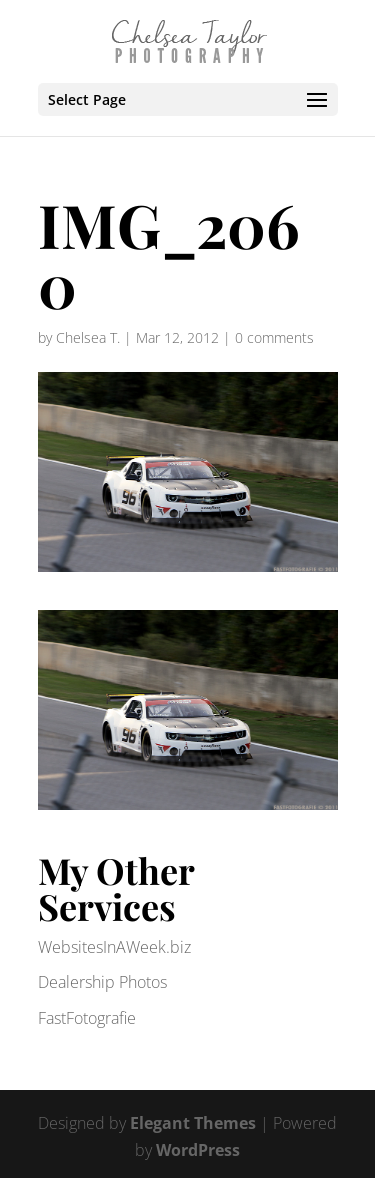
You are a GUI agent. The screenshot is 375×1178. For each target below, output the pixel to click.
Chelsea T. (88, 337)
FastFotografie (87, 1018)
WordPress (198, 1150)
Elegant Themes (193, 1123)
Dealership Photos (102, 982)
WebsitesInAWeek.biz (114, 947)
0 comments (274, 337)
